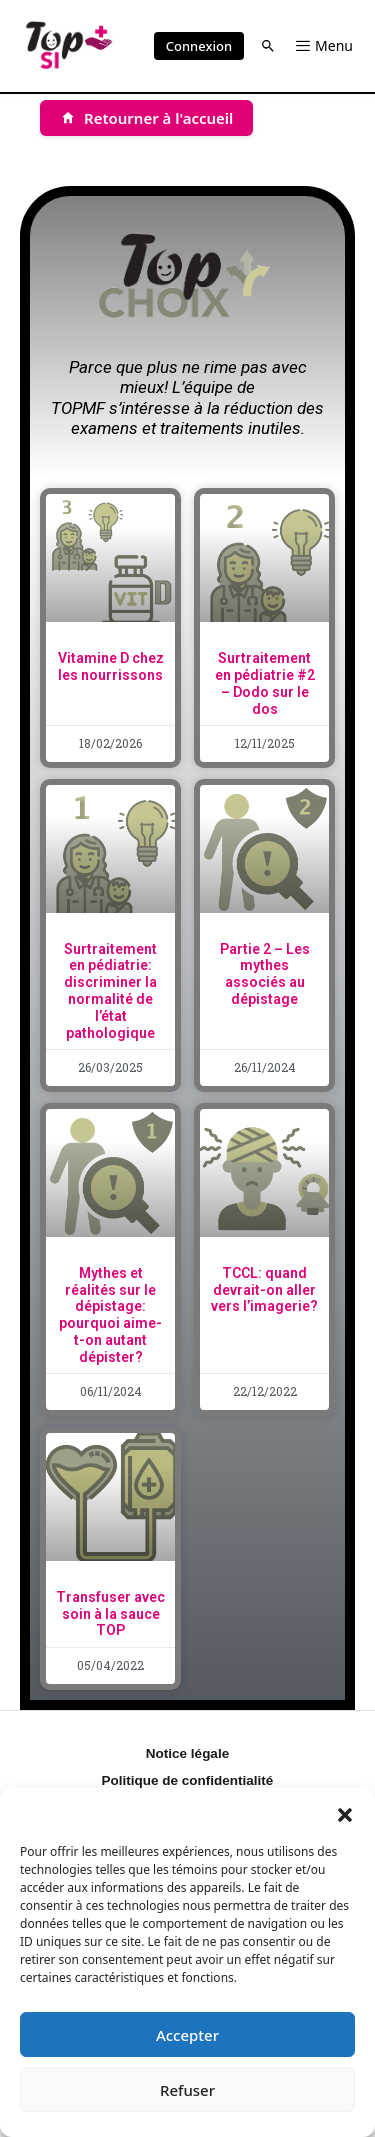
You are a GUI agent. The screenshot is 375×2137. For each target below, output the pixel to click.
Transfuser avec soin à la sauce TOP (110, 1614)
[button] (345, 1813)
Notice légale (187, 1753)
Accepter (187, 2035)
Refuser (187, 2090)
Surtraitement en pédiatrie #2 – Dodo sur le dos (265, 683)
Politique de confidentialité (188, 1780)
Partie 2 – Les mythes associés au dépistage (265, 974)
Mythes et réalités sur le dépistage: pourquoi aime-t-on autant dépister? (110, 1315)
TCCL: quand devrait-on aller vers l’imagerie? (264, 1290)
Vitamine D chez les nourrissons (111, 666)
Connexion (199, 46)
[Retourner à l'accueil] (146, 118)
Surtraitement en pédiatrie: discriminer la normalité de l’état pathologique (110, 991)
